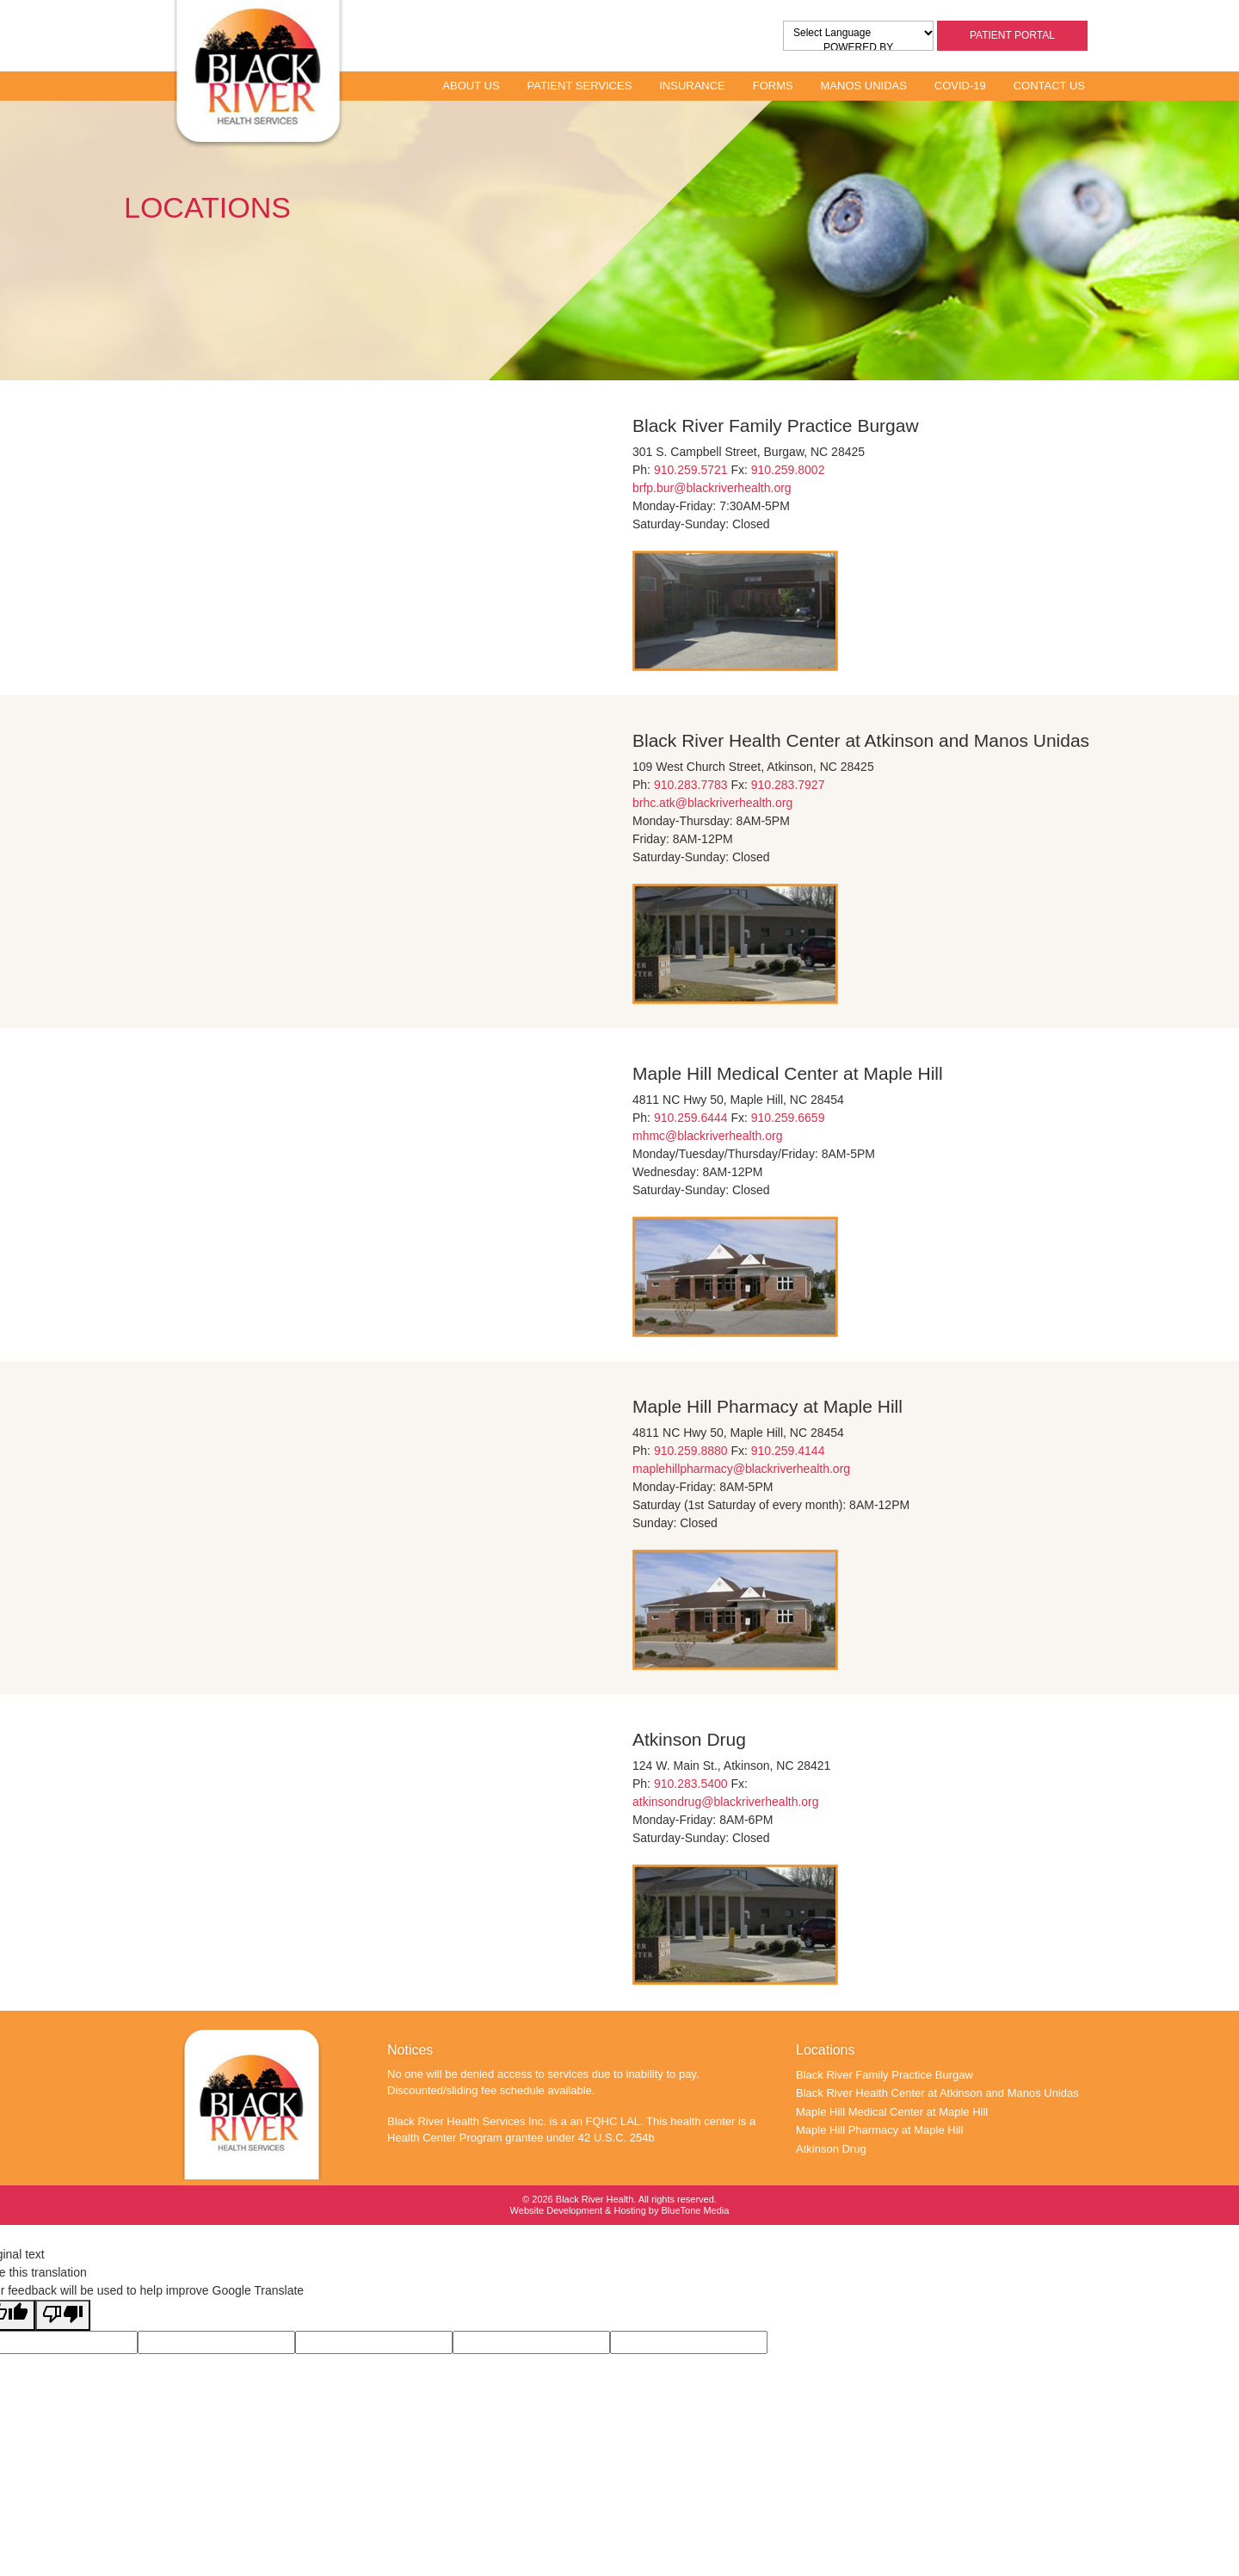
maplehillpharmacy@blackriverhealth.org (741, 1469)
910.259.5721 (691, 470)
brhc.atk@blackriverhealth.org (712, 803)
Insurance (692, 85)
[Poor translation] (62, 2315)
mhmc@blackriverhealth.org (707, 1136)
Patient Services (579, 85)
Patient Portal (1012, 35)
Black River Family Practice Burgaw (884, 2074)
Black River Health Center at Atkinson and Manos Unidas (937, 2092)
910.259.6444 (691, 1118)
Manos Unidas (864, 85)
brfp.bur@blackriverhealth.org (712, 488)
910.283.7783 (691, 785)
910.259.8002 (788, 470)
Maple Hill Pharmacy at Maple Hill (879, 2129)
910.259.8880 (691, 1450)
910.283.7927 (788, 785)
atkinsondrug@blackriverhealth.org (725, 1802)
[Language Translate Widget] (862, 33)
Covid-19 (960, 85)
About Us (470, 85)
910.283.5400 (691, 1783)
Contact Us (1049, 85)
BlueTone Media (696, 2210)
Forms (773, 85)
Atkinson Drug (831, 2148)
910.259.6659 (788, 1118)
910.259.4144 (788, 1450)
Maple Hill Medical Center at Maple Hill (892, 2111)
